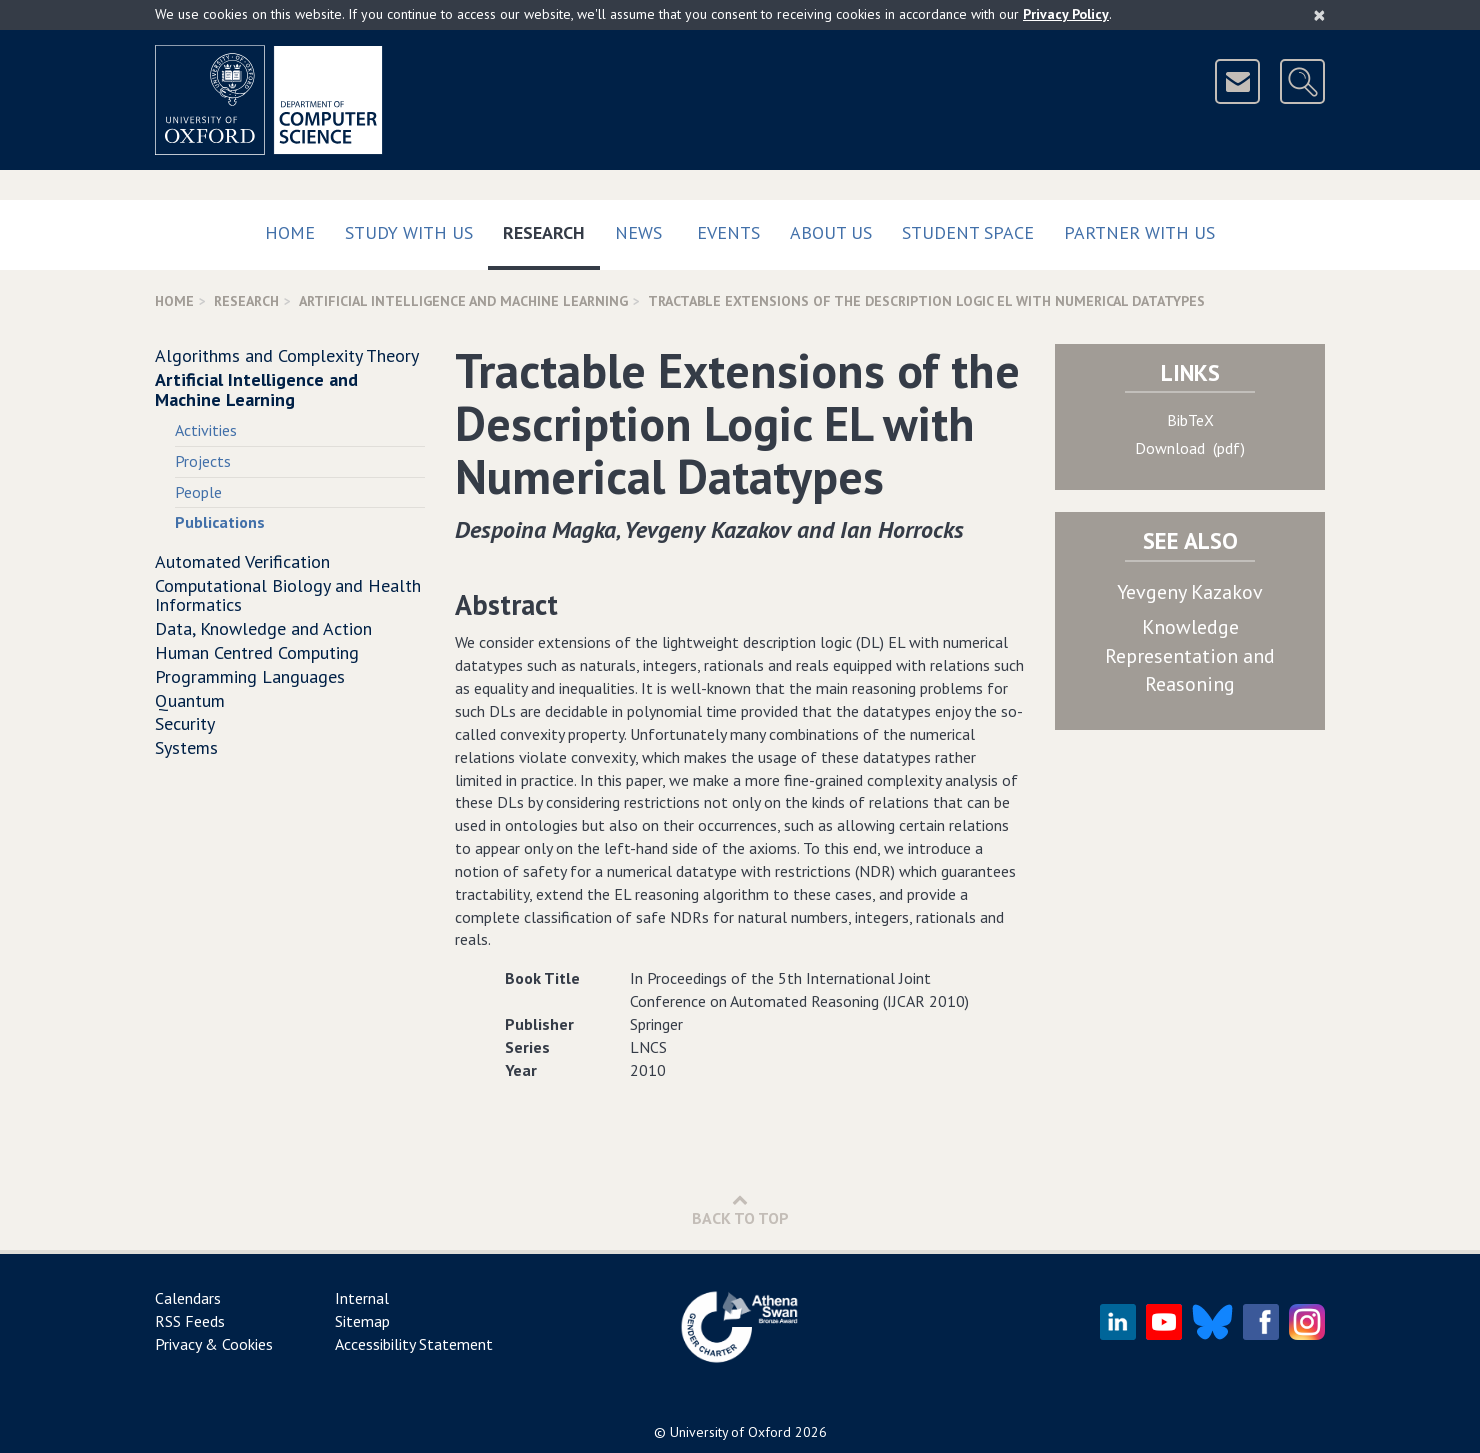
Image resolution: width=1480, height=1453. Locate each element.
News (638, 232)
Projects (203, 461)
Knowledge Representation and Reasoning (1190, 655)
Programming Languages (250, 676)
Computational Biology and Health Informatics (288, 595)
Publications (220, 522)
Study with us (409, 232)
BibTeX (1190, 420)
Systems (186, 747)
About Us (831, 232)
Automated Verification (242, 561)
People (198, 492)
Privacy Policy (1066, 14)
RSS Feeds (190, 1321)
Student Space (968, 232)
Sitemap (362, 1321)
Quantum (190, 700)
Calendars (188, 1298)
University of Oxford (730, 1432)
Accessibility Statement (414, 1344)
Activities (206, 430)
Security (185, 723)
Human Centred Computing (257, 652)
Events (728, 232)
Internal (362, 1298)
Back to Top (740, 1209)
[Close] (1319, 15)
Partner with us (1139, 232)
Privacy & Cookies (214, 1344)
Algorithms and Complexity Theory (287, 355)
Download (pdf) (1190, 448)
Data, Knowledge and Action (263, 628)
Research (551, 228)
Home (290, 232)
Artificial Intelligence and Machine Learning (463, 301)
